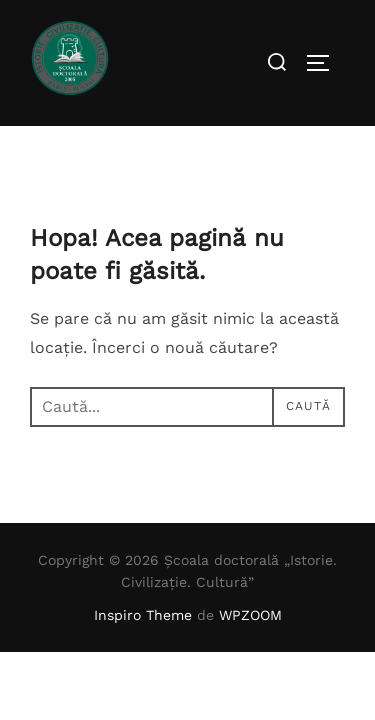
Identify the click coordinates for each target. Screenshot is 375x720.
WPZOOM (250, 615)
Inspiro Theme (143, 615)
